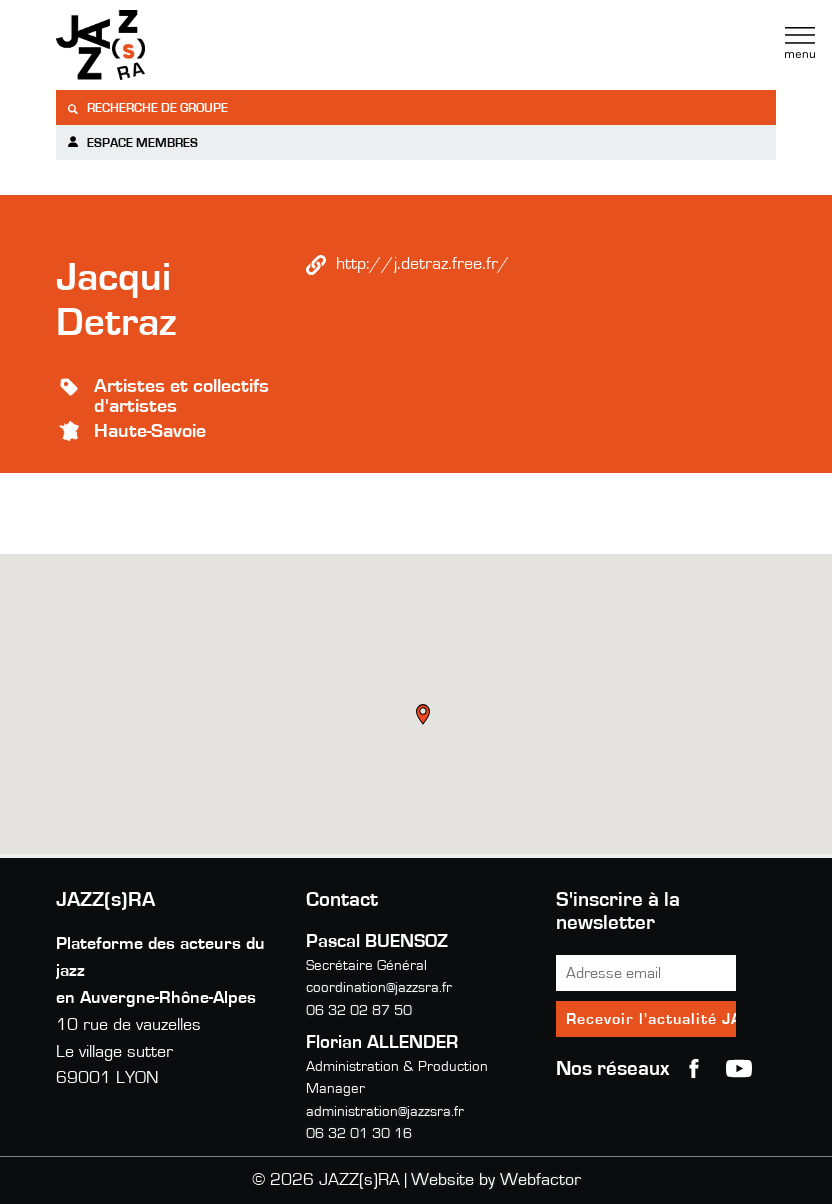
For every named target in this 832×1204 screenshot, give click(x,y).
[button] (425, 717)
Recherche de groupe (147, 108)
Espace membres (132, 142)
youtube (739, 1069)
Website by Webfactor (496, 1180)
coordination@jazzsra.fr (379, 987)
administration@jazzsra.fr (385, 1111)
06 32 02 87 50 (359, 1010)
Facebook (694, 1069)
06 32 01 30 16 (359, 1133)
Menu (800, 43)
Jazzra (181, 45)
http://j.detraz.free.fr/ (423, 264)
